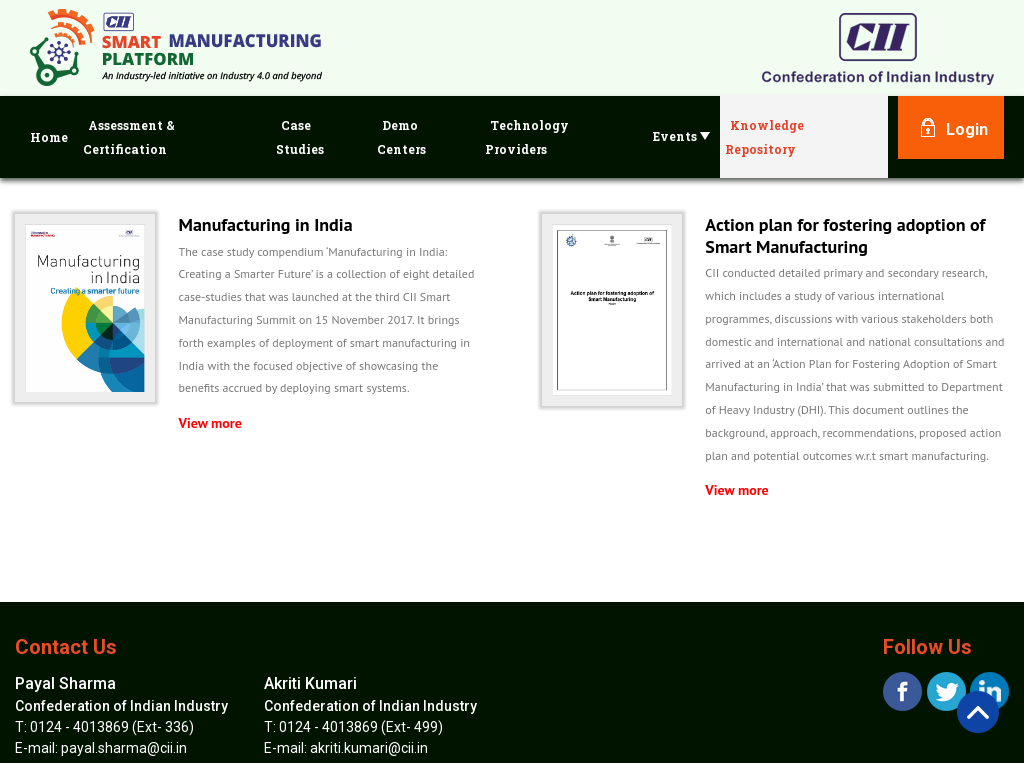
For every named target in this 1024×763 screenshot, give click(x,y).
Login (967, 129)
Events (681, 136)
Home (49, 137)
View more (210, 423)
